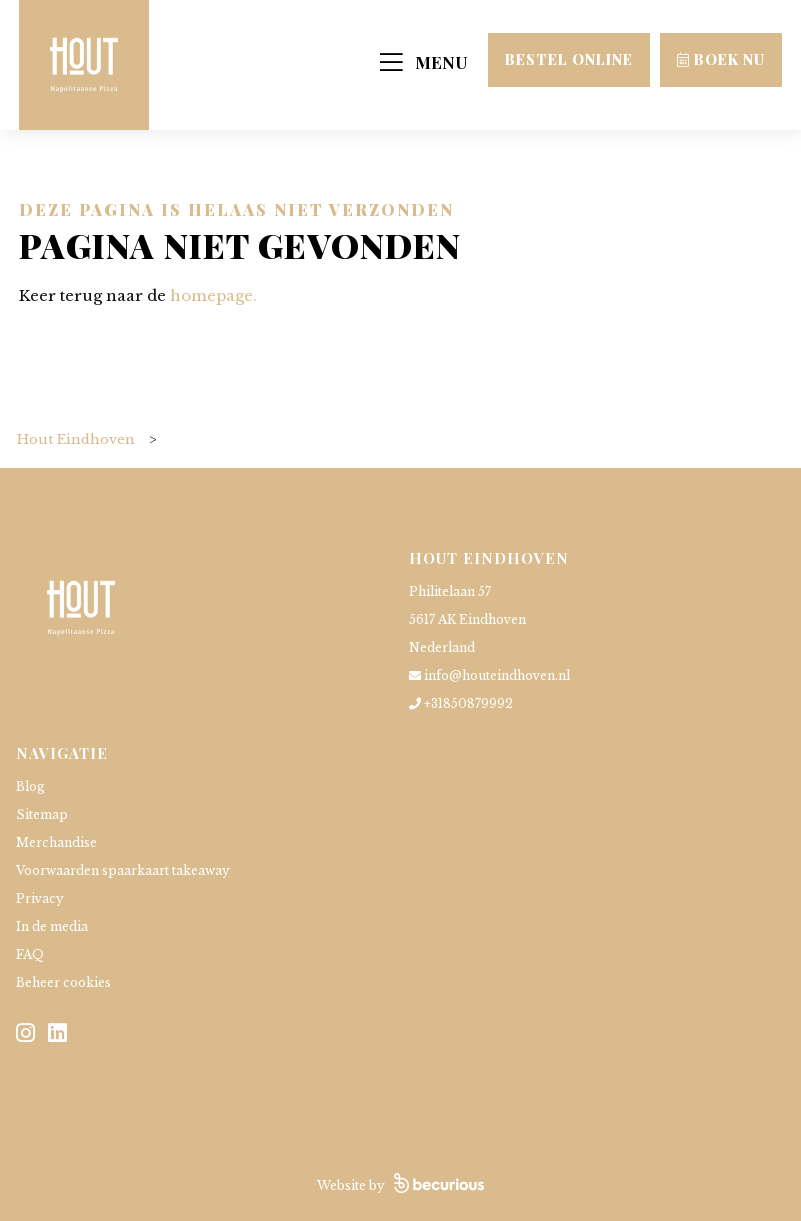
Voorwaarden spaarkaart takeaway (123, 870)
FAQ (30, 954)
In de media (52, 926)
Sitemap (42, 814)
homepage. (213, 295)
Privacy (40, 898)
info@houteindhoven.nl (489, 675)
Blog (30, 786)
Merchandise (56, 842)
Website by (400, 1185)
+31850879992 (461, 703)
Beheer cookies (63, 982)
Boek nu (721, 59)
